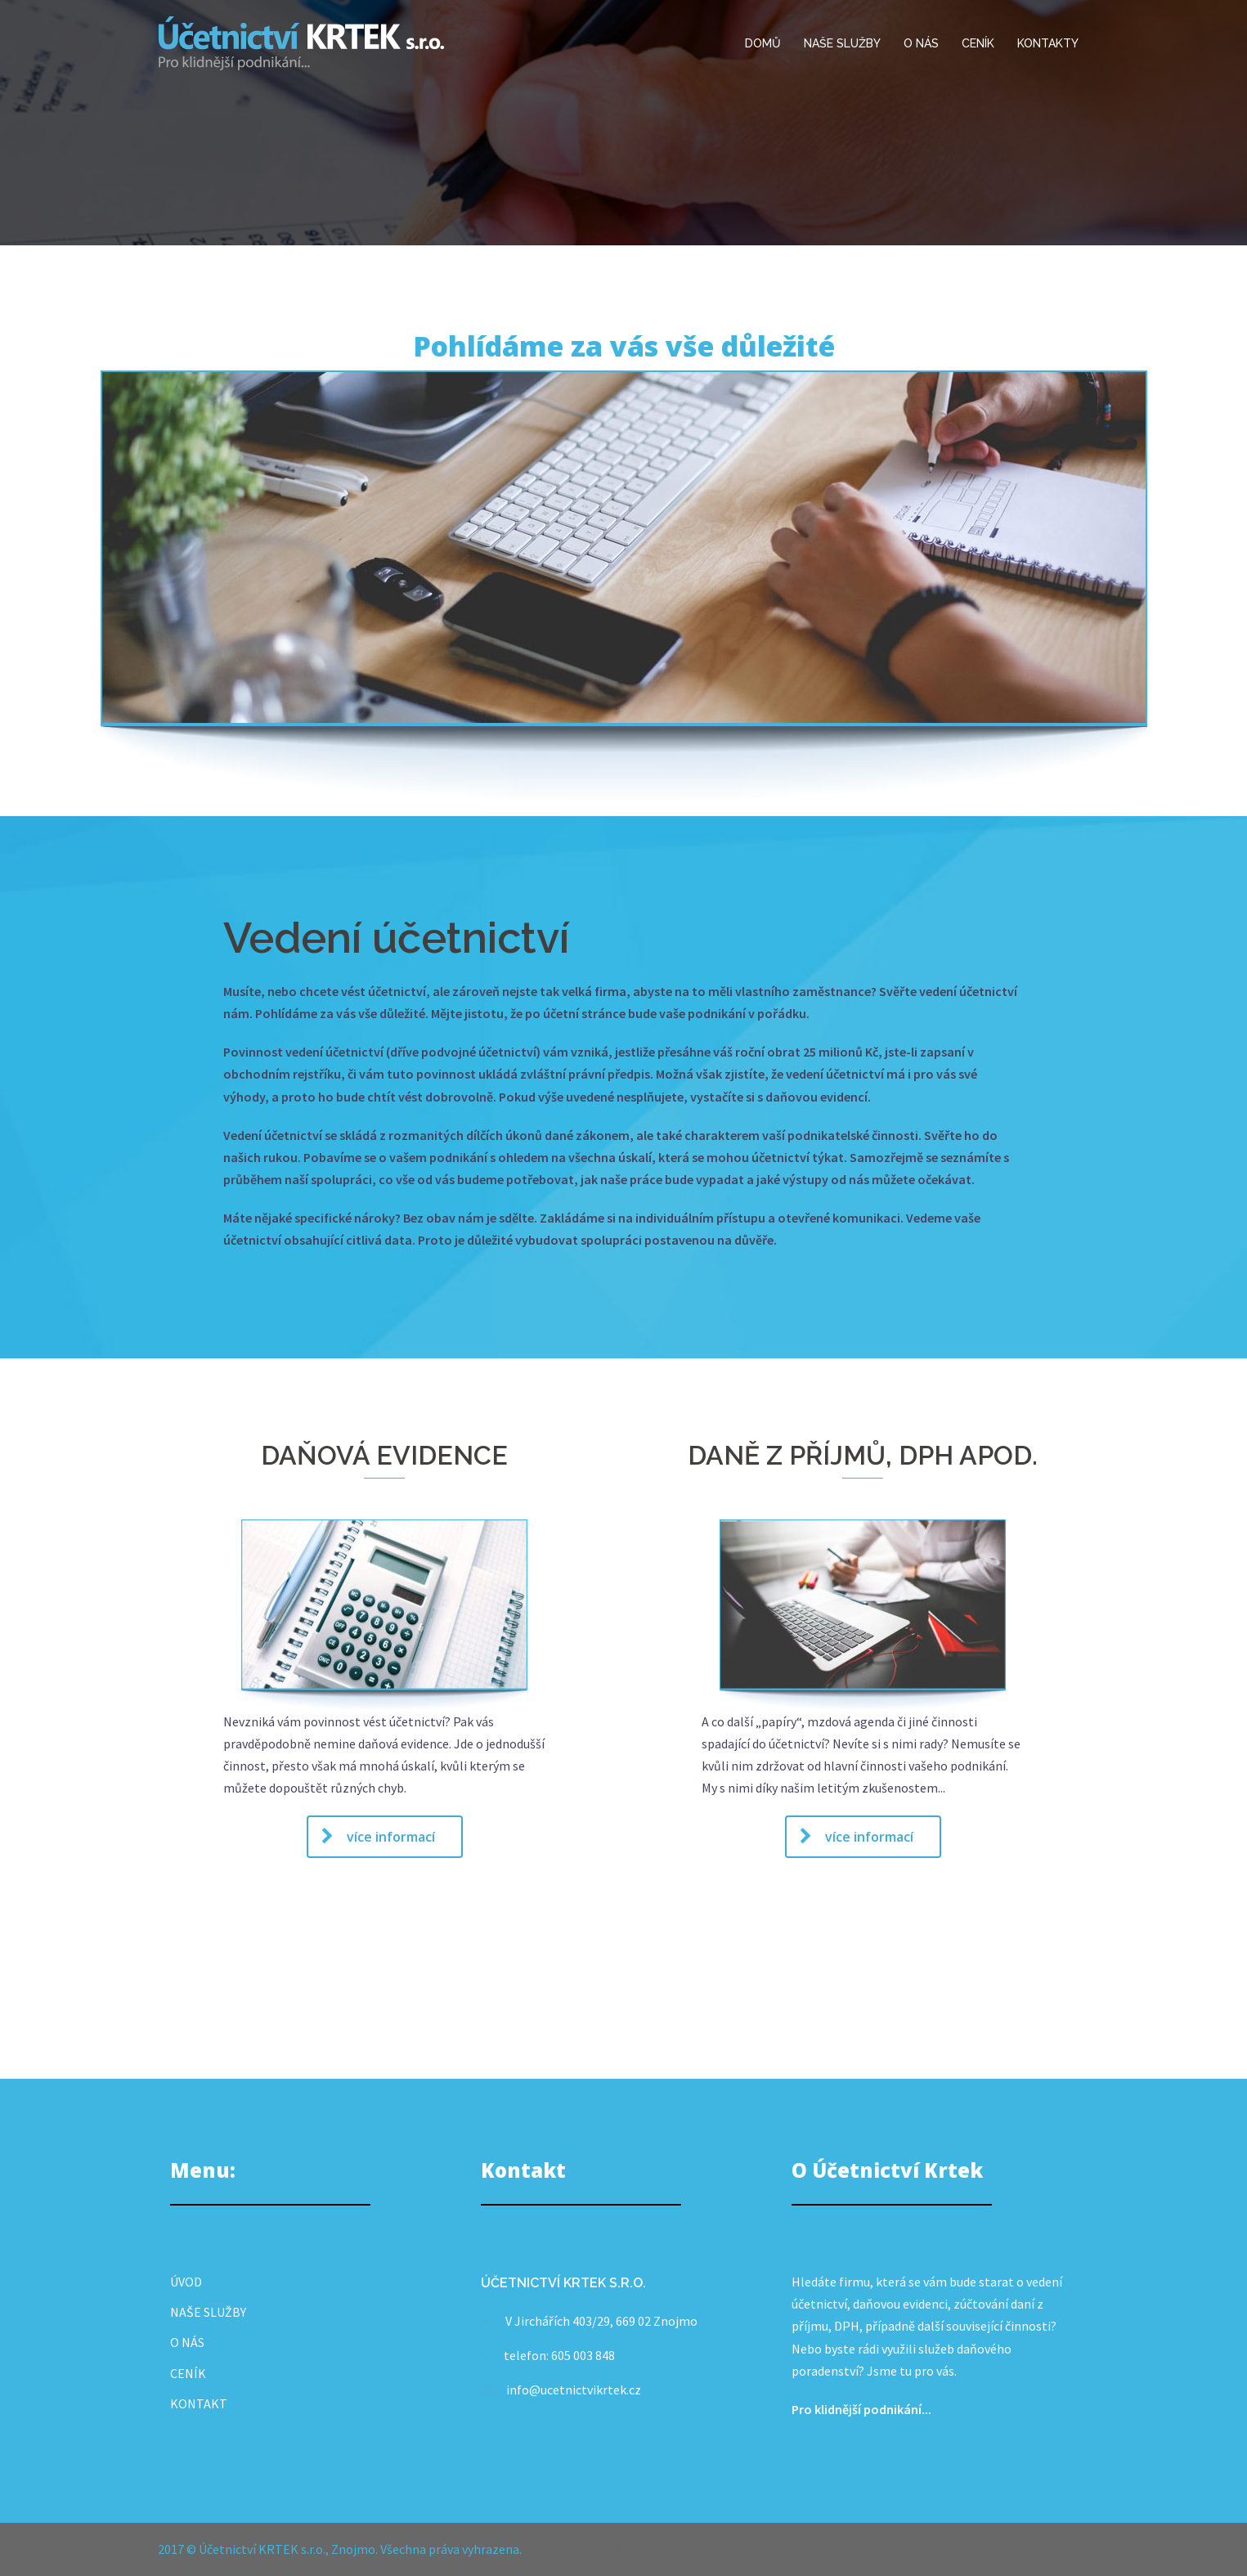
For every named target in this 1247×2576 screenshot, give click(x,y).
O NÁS (921, 43)
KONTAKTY (1048, 43)
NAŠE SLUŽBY (842, 43)
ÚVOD (186, 2281)
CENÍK (978, 43)
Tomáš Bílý (617, 2549)
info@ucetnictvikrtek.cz (573, 2389)
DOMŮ (763, 43)
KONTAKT (198, 2403)
